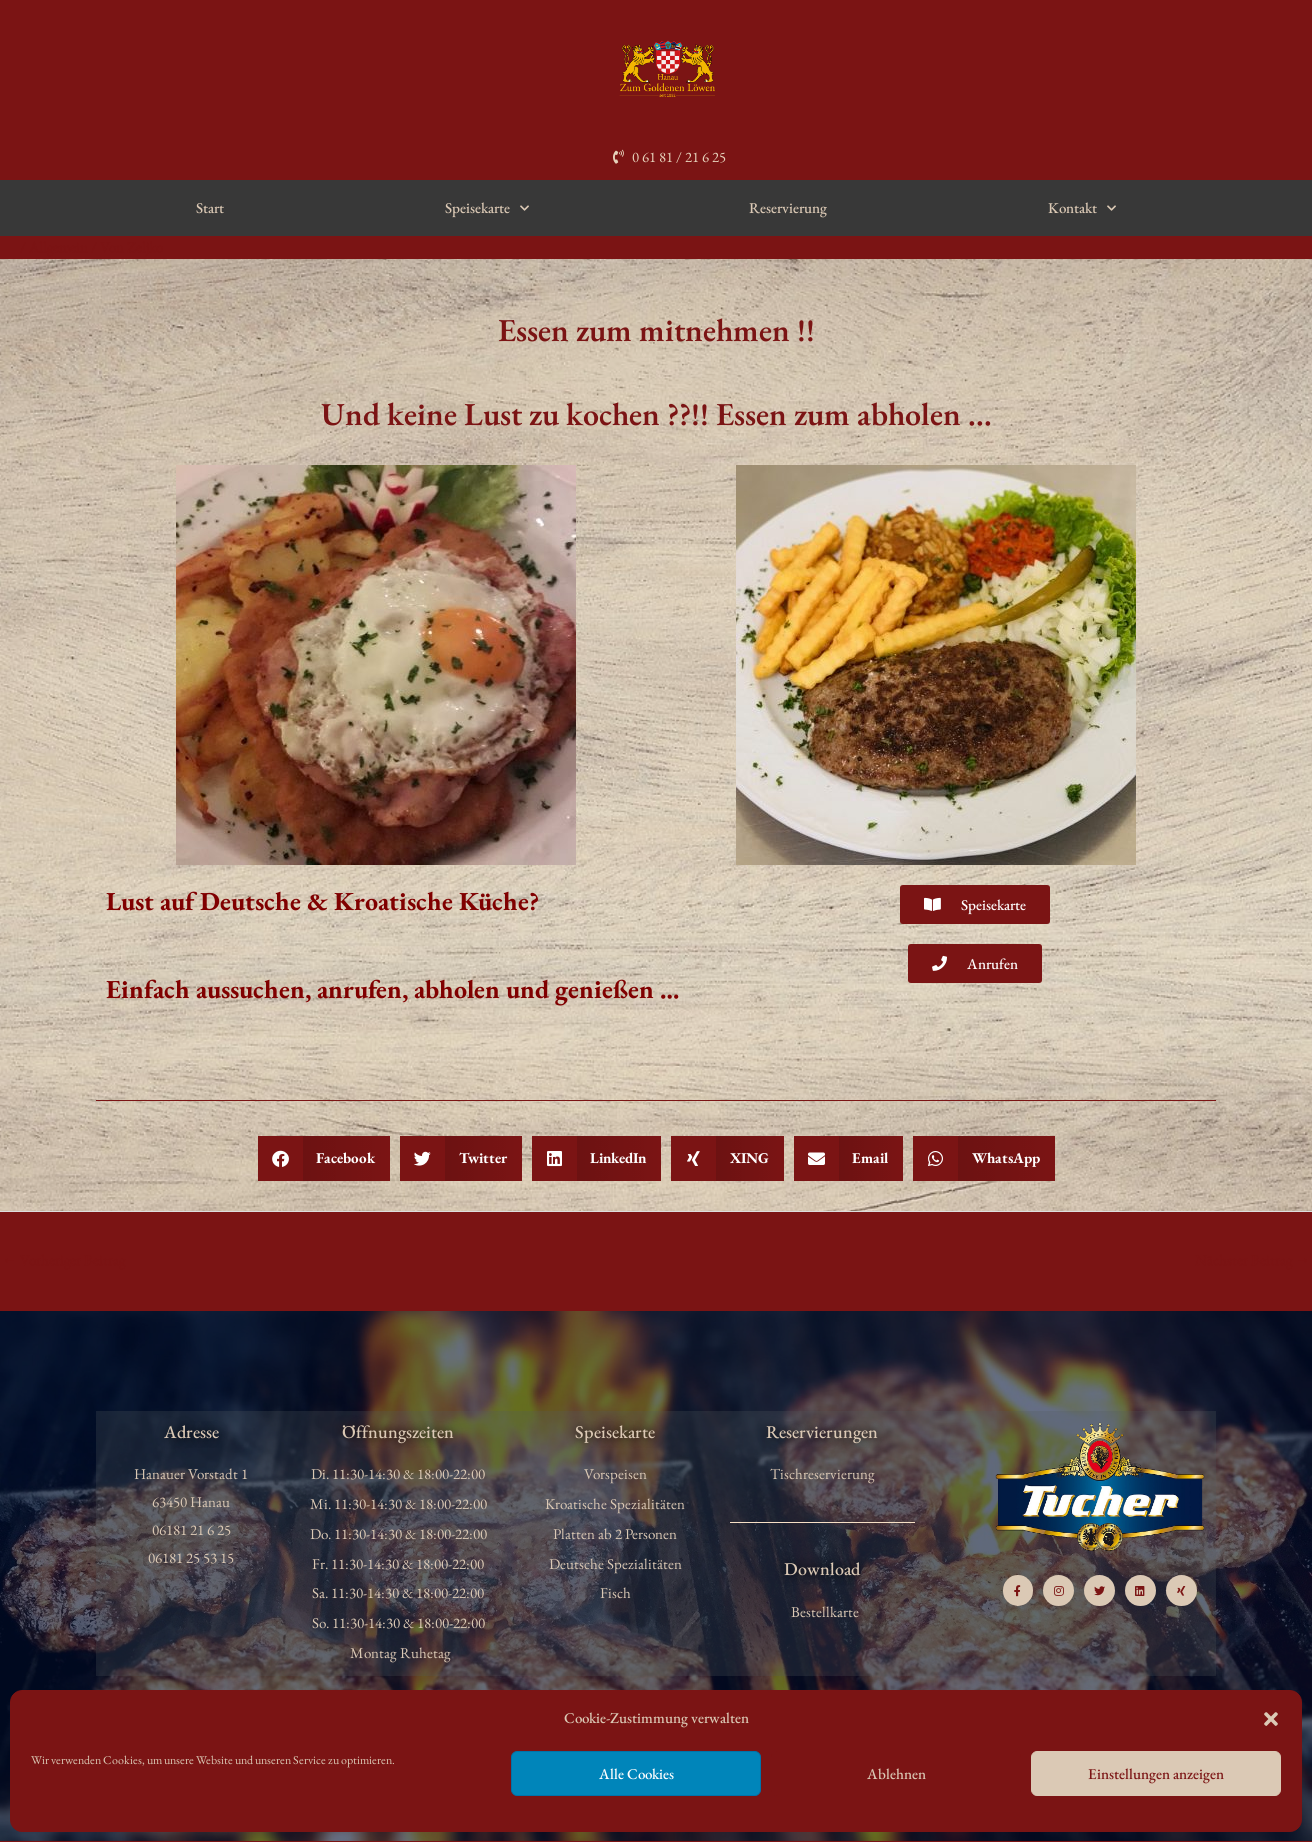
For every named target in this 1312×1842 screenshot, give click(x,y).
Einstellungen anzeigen (1156, 1773)
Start (210, 207)
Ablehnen (896, 1773)
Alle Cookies (636, 1773)
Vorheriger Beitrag (64, 1259)
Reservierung (788, 207)
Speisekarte (487, 208)
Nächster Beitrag (1252, 1259)
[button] (1271, 1719)
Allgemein (59, 246)
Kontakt (1082, 208)
